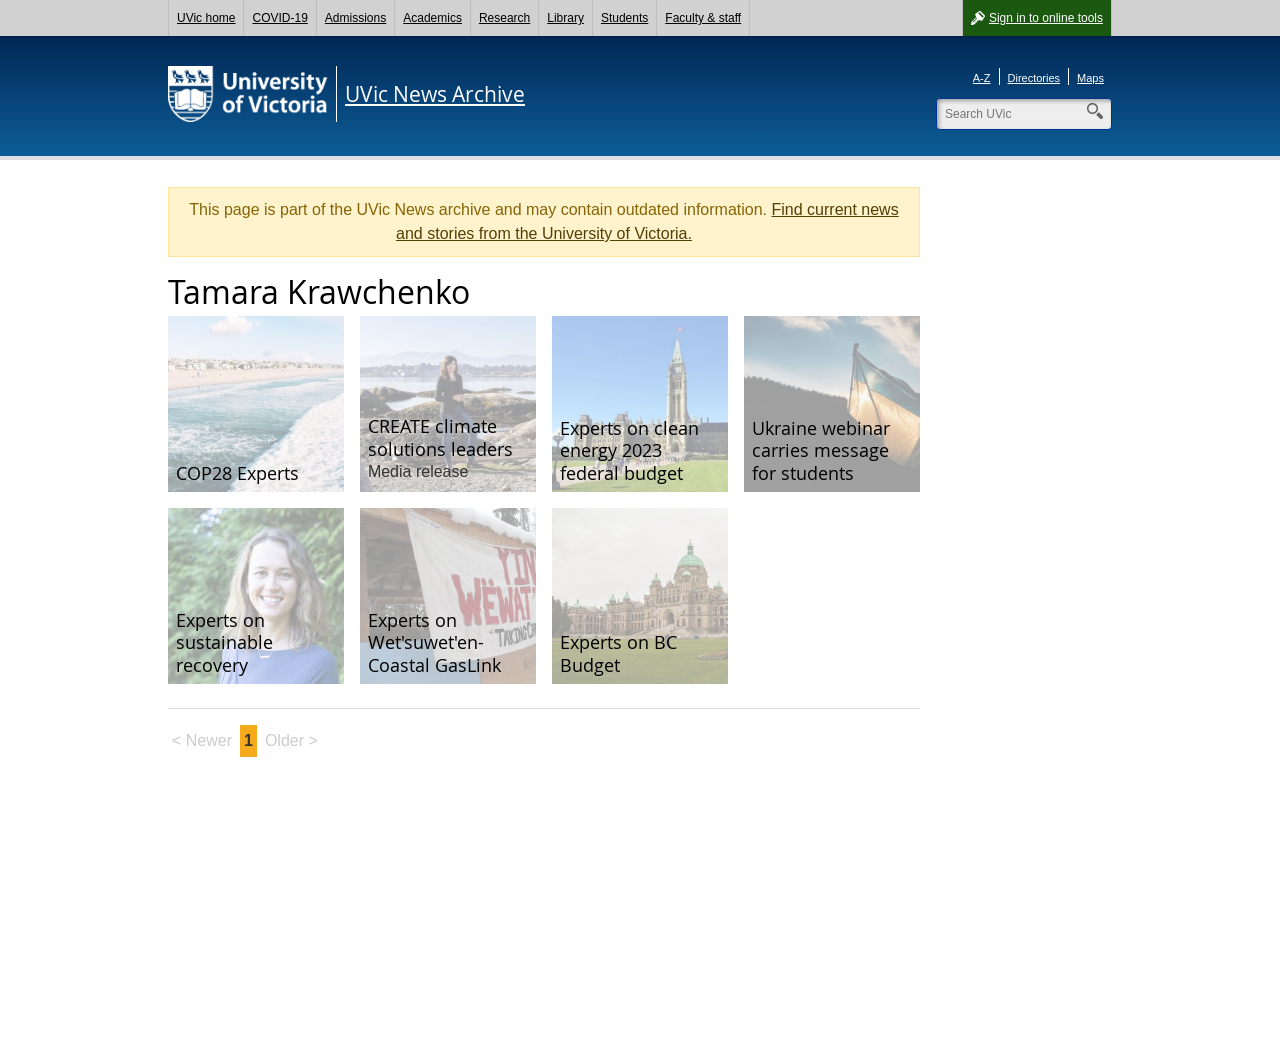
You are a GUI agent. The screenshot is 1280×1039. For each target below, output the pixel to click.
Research (504, 18)
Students (624, 18)
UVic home (206, 18)
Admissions (355, 18)
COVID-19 (279, 18)
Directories (1034, 78)
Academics (432, 18)
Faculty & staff (703, 18)
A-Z (982, 78)
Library (565, 18)
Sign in (1046, 18)
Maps (1090, 78)
